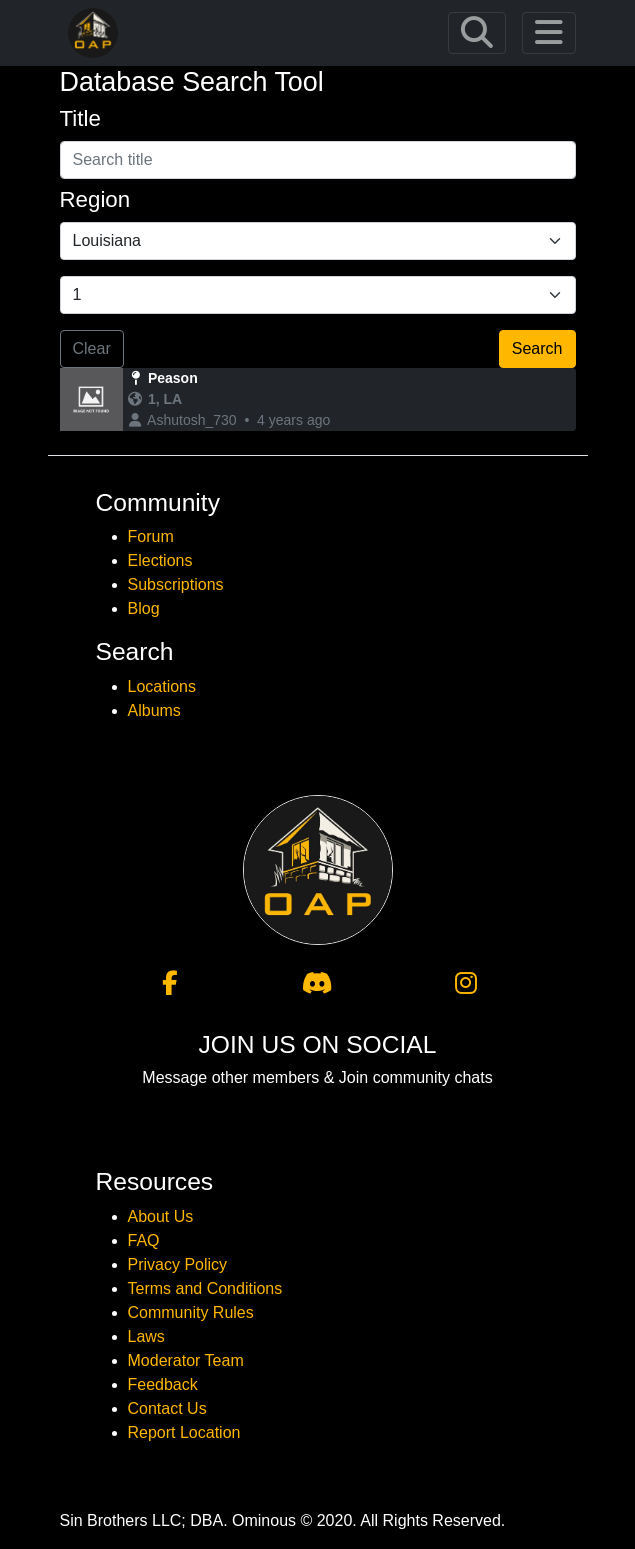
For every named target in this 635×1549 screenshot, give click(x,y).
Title (80, 118)
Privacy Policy (178, 1264)
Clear (92, 348)
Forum (151, 536)
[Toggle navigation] (477, 33)
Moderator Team (186, 1360)
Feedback (163, 1384)
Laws (146, 1336)
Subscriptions (176, 584)
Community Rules (191, 1312)
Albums (154, 710)
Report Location (184, 1432)
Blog (144, 608)
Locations (162, 686)
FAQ (144, 1240)
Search (537, 348)
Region (95, 199)
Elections (160, 560)
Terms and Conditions (205, 1288)
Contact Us (167, 1408)
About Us (161, 1216)
